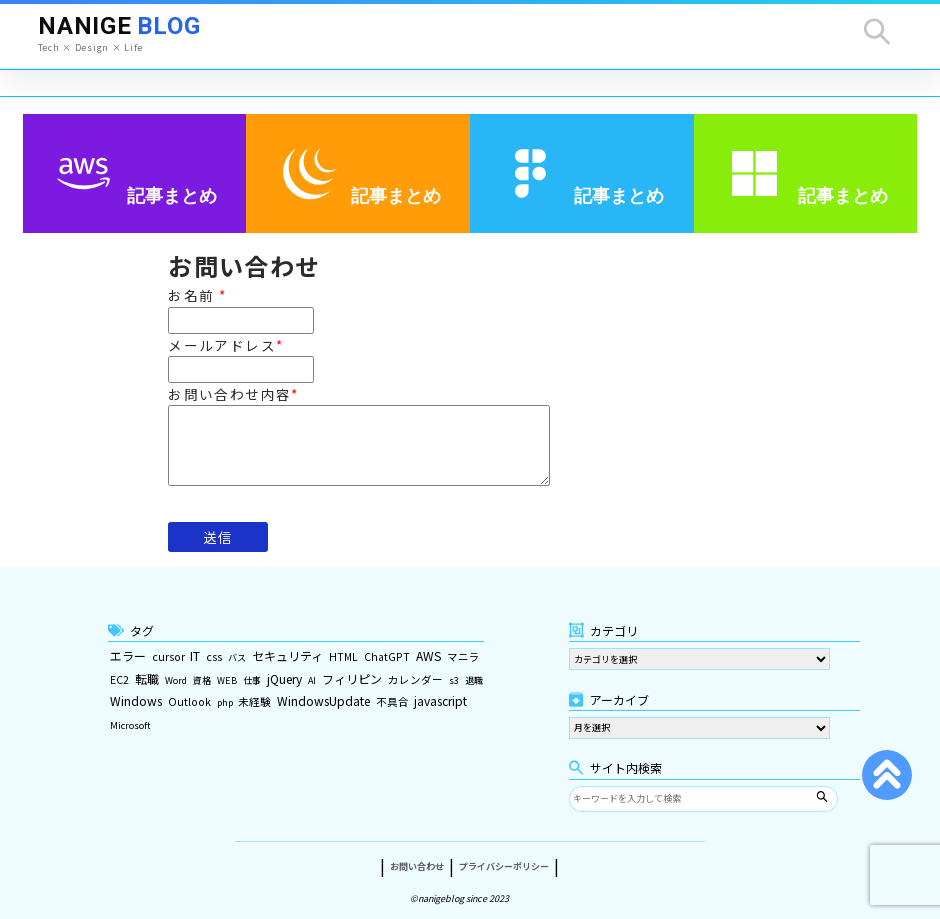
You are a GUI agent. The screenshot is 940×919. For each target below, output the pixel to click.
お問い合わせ (417, 857)
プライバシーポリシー (504, 857)
